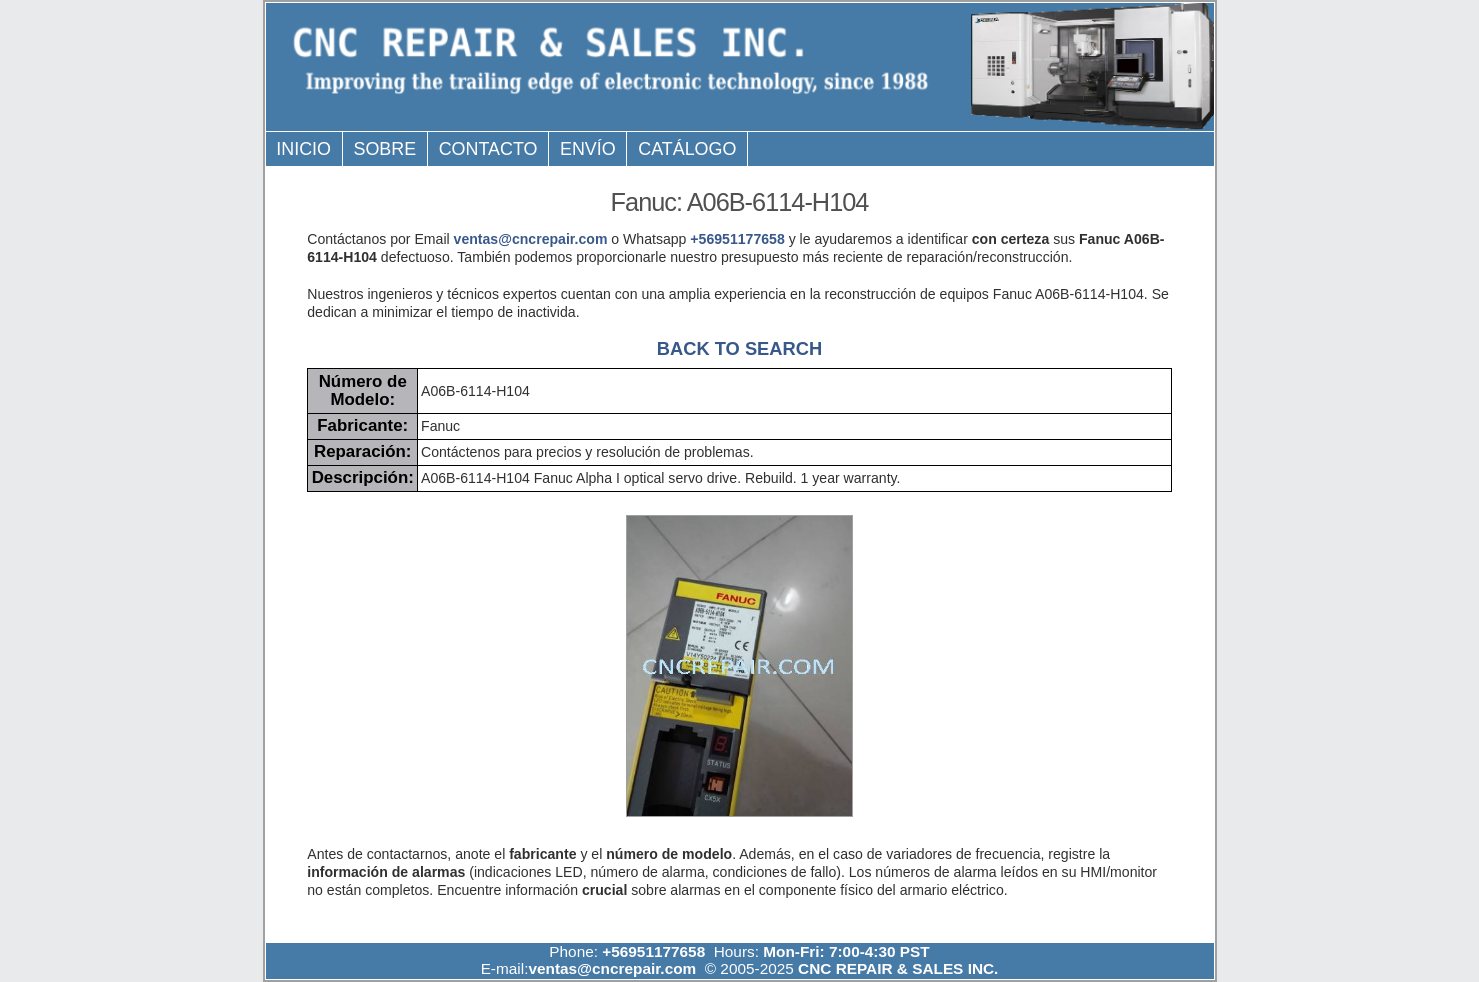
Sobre (384, 149)
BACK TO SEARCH (739, 348)
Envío (588, 149)
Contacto (488, 149)
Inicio (303, 149)
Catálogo (687, 149)
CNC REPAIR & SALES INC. (896, 968)
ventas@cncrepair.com (531, 239)
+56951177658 (737, 239)
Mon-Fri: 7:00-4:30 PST (846, 951)
